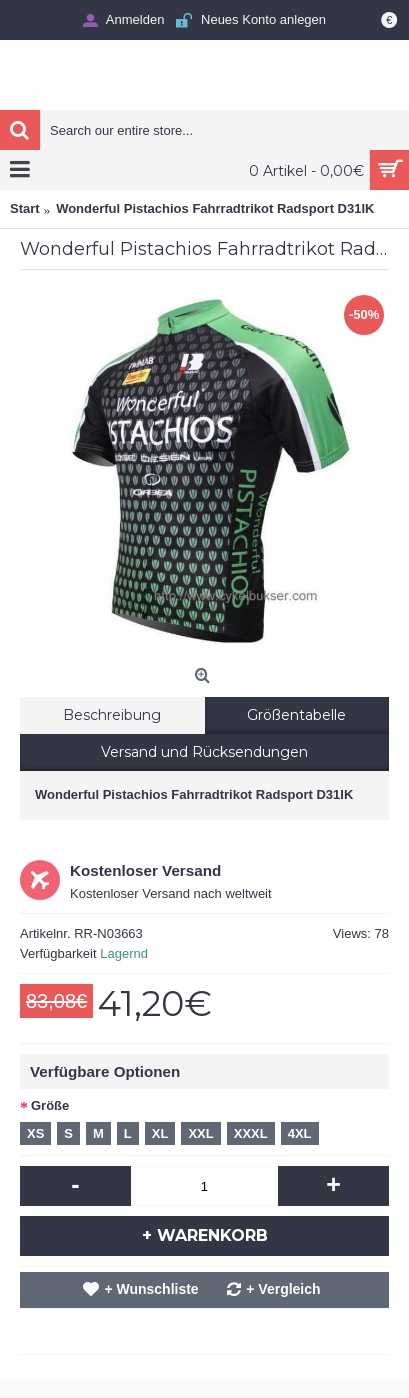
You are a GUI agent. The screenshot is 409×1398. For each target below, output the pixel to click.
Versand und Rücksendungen (204, 752)
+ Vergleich (283, 1289)
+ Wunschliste (151, 1289)
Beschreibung (112, 715)
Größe (50, 1105)
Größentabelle (296, 715)
